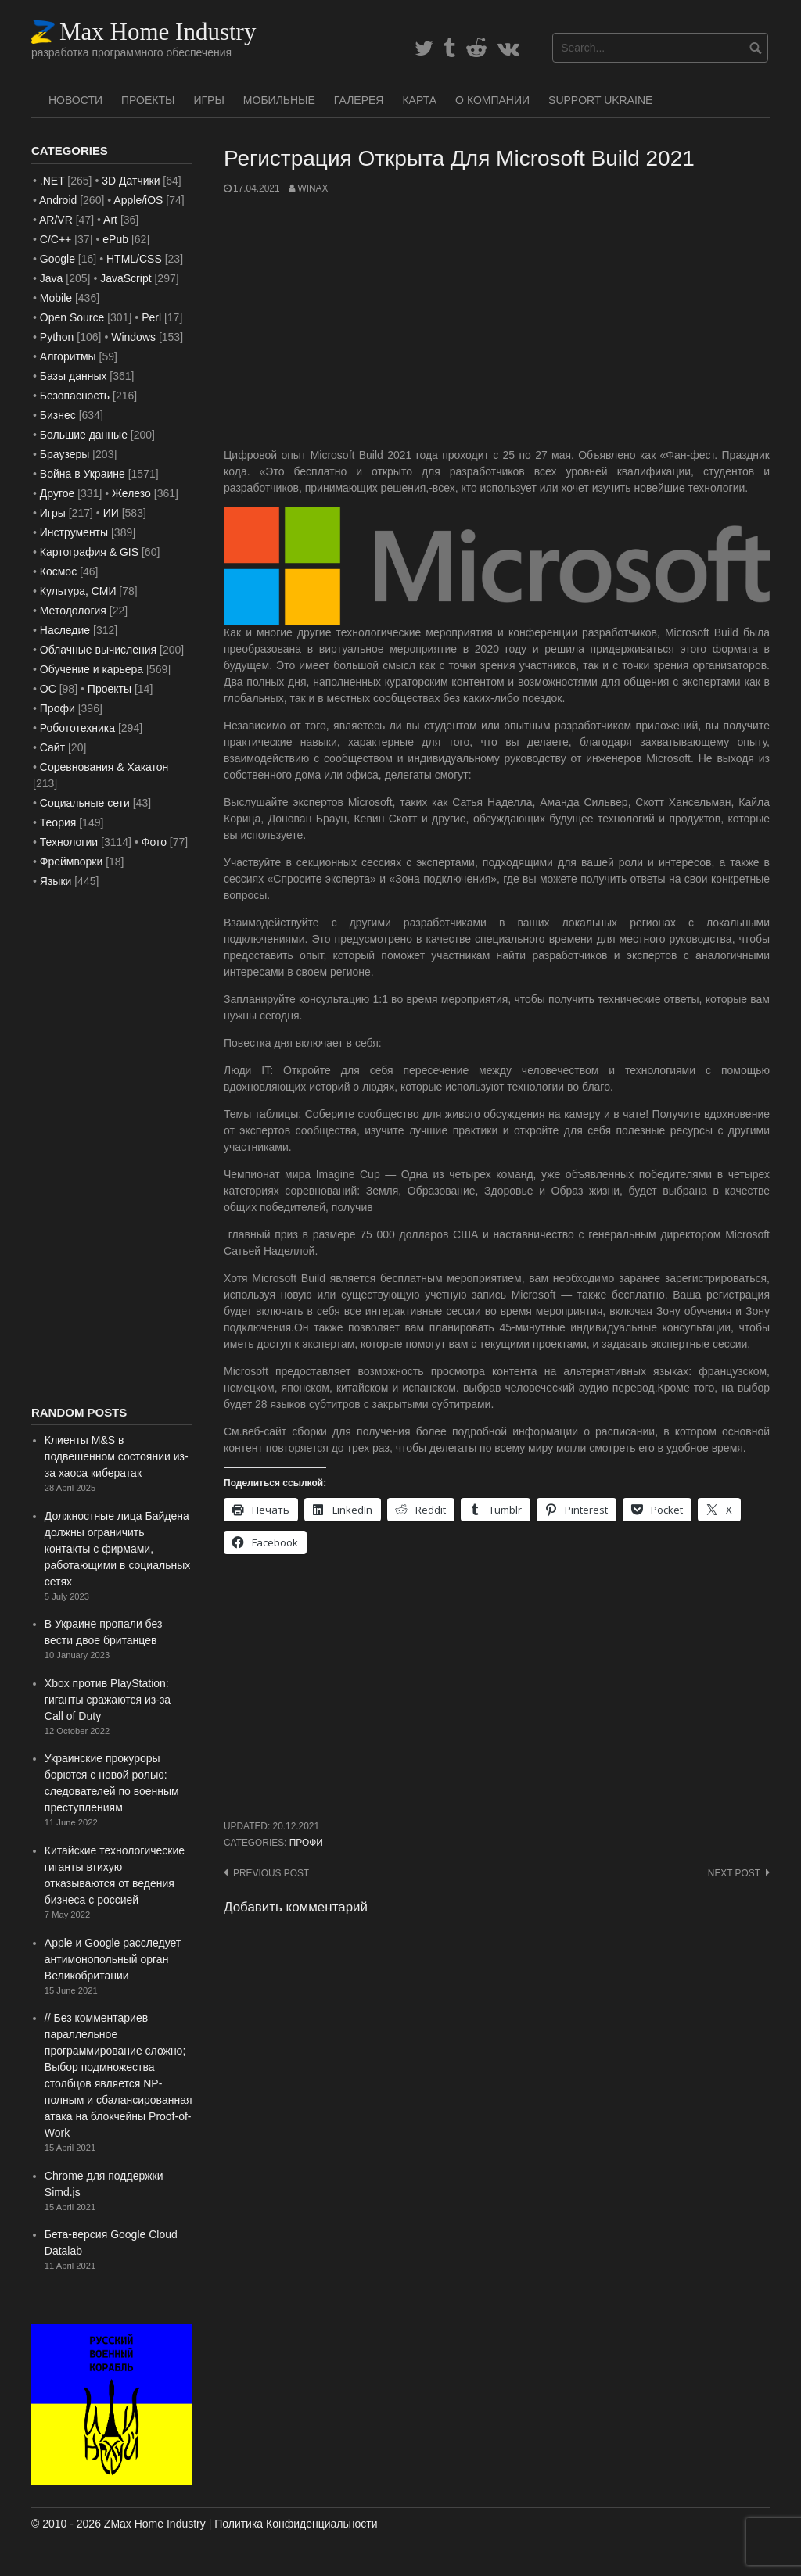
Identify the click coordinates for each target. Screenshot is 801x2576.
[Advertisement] (497, 321)
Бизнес (58, 415)
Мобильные (279, 100)
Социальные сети (85, 803)
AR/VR (56, 219)
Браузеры (65, 454)
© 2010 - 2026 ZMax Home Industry (118, 2523)
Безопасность (75, 395)
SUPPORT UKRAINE (600, 100)
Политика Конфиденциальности (295, 2523)
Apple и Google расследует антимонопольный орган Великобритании (113, 1959)
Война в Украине (82, 474)
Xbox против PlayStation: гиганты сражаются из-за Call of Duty (108, 1699)
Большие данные (84, 434)
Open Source (72, 317)
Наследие (65, 630)
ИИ (111, 513)
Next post (734, 1873)
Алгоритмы (68, 356)
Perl (151, 317)
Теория (58, 822)
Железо (131, 493)
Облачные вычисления (98, 649)
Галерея (359, 100)
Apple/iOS (138, 200)
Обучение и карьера (91, 669)
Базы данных (73, 376)
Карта (419, 100)
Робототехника (77, 728)
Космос (58, 571)
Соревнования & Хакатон (104, 767)
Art (110, 219)
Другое (57, 493)
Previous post (271, 1873)
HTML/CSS (134, 259)
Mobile (56, 298)
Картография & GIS (89, 552)
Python (57, 337)
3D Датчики (131, 180)
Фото (154, 842)
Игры (208, 100)
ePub (115, 239)
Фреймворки (71, 861)
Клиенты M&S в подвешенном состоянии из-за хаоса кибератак (117, 1456)
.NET (52, 180)
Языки (56, 881)
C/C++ (55, 239)
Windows (133, 337)
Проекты (147, 100)
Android (58, 200)
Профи (306, 1842)
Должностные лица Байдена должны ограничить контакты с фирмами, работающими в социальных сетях (117, 1549)
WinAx (312, 188)
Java (51, 278)
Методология (73, 610)
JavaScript (125, 278)
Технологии (69, 842)
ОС (48, 689)
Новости (75, 100)
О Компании (492, 100)
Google (57, 259)
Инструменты (74, 532)
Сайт (52, 747)
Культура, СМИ (78, 591)
